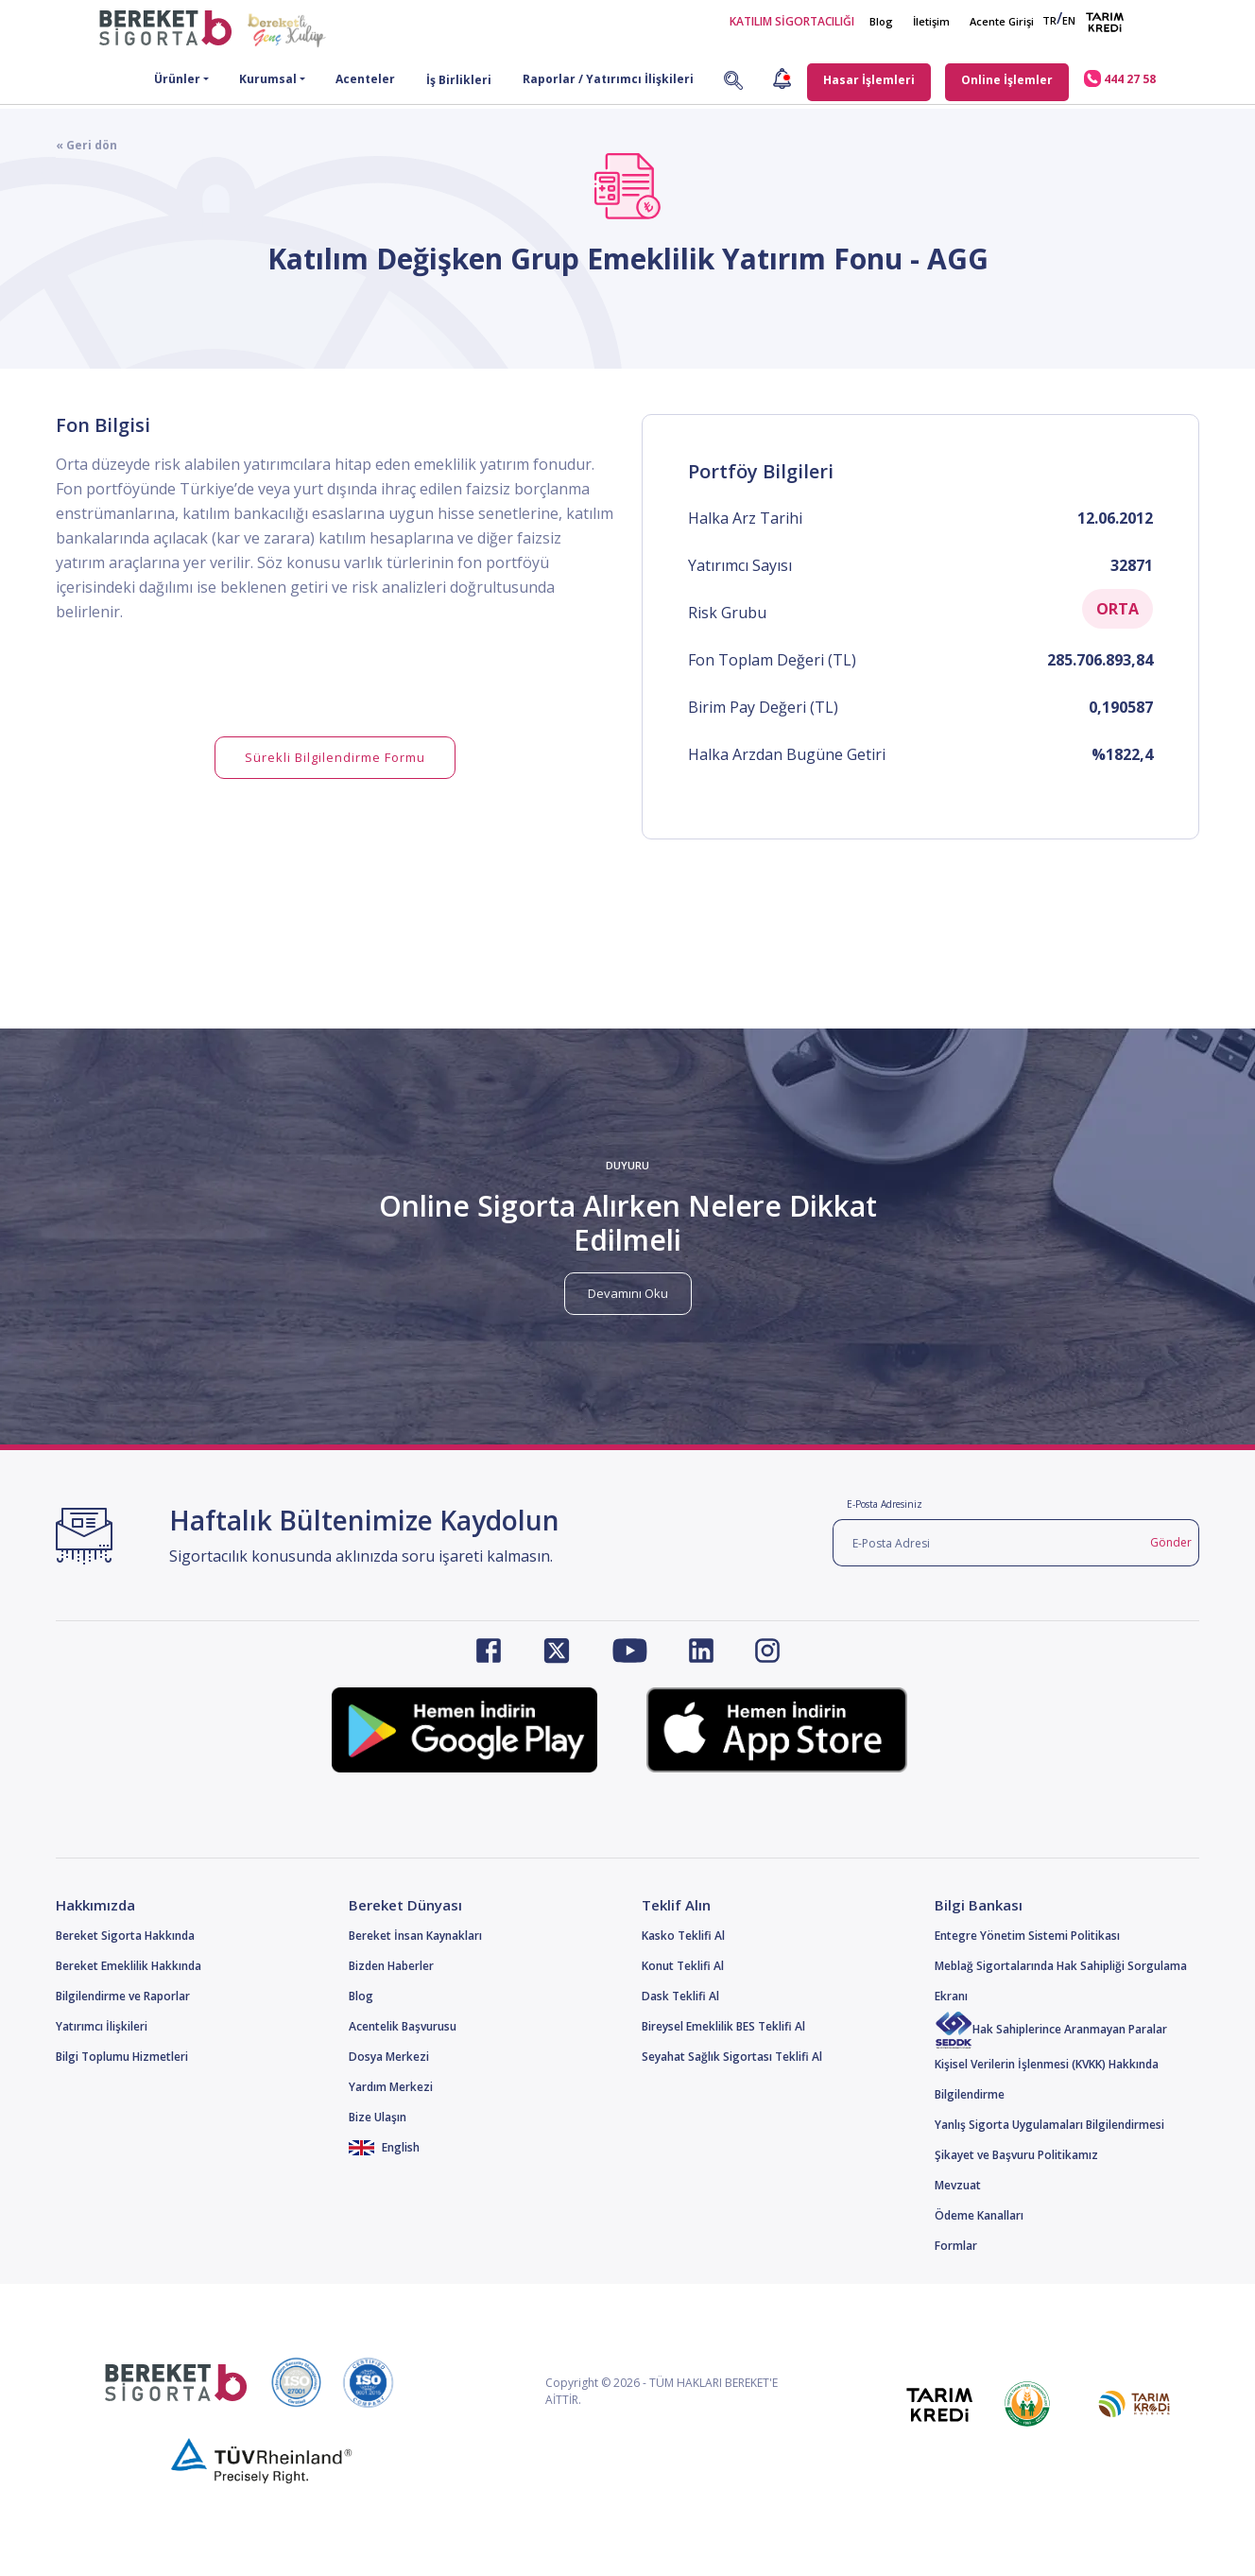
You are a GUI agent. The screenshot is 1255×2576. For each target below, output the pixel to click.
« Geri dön (86, 145)
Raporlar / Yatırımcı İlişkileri (608, 79)
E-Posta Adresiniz (884, 1504)
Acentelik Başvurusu (402, 2026)
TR (1049, 20)
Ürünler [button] (177, 79)
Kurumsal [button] (268, 79)
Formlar (956, 2246)
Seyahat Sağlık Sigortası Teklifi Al (732, 2057)
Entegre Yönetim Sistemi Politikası (1027, 1936)
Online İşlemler (1007, 80)
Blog (881, 21)
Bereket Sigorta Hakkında (125, 1936)
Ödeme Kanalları (979, 2215)
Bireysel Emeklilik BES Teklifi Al (723, 2026)
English (384, 2147)
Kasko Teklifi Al (683, 1936)
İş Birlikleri (458, 80)
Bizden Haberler (391, 1966)
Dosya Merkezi (389, 2057)
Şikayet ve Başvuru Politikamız (1016, 2155)
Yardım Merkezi (391, 2087)
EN (1068, 20)
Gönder (1171, 1542)
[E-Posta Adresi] (988, 1542)
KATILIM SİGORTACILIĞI (792, 21)
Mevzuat (958, 2185)
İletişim (931, 21)
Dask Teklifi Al (680, 1996)
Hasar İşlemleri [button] (869, 80)
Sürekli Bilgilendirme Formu (335, 757)
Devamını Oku (628, 1293)
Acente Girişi (1002, 21)
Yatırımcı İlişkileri (101, 2026)
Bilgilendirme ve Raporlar (123, 1996)
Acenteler (365, 79)
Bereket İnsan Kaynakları (415, 1936)
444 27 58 (1120, 78)
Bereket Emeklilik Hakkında (128, 1966)
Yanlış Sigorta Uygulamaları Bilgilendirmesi (1049, 2125)
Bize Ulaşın (377, 2117)
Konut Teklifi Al (683, 1966)
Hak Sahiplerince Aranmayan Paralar (1051, 2029)
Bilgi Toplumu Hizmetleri (122, 2057)
